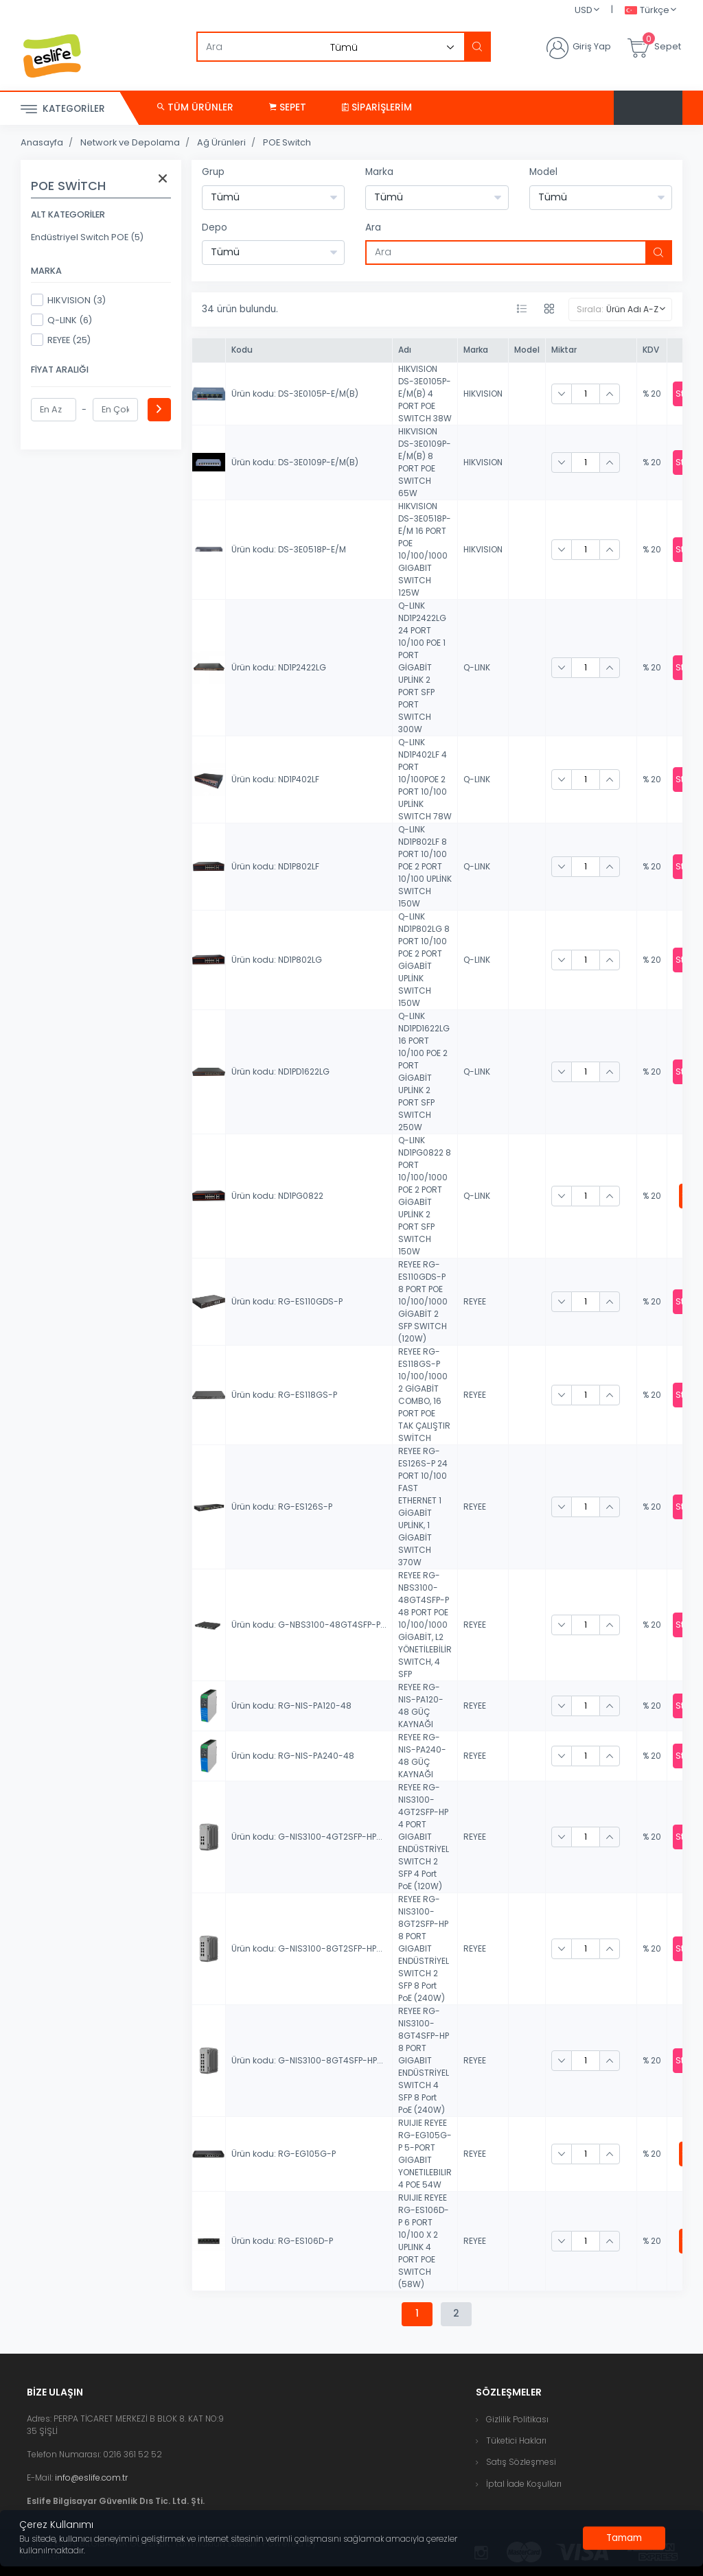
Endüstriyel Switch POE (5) (87, 237)
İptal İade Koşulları (524, 2484)
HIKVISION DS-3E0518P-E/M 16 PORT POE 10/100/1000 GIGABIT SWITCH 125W (424, 549)
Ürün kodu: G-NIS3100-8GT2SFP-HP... (306, 1948)
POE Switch (287, 142)
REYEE (474, 1301)
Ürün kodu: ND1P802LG (276, 959)
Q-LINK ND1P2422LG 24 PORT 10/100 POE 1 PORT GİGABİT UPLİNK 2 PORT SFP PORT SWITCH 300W (422, 667)
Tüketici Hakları (516, 2440)
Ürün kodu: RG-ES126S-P (281, 1506)
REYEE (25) (61, 339)
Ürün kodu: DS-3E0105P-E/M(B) (294, 393)
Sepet (287, 107)
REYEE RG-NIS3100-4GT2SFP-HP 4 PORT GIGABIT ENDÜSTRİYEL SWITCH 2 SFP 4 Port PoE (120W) (423, 1836)
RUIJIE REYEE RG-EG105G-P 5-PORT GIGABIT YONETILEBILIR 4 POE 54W (425, 2153)
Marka (379, 171)
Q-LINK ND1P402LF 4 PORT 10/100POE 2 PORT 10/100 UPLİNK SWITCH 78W (425, 779)
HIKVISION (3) (68, 300)
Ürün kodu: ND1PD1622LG (280, 1071)
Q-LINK (476, 667)
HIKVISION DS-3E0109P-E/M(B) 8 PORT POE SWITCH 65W (424, 462)
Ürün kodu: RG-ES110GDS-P (287, 1301)
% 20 (652, 393)
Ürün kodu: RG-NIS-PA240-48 (292, 1755)
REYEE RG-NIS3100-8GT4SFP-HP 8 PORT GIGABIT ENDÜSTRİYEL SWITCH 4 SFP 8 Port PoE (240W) (423, 2060)
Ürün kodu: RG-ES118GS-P (284, 1395)
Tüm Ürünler (195, 107)
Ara (373, 227)
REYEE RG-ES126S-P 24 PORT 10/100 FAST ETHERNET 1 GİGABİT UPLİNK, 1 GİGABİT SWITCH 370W (423, 1506)
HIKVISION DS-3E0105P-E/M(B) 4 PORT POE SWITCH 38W (425, 393)
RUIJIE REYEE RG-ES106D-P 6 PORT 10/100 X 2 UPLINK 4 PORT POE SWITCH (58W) (423, 2241)
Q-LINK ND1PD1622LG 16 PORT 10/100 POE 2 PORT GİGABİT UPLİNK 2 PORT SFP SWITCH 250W (424, 1071)
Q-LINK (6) (61, 320)
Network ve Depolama (130, 142)
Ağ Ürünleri (221, 142)
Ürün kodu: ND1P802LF (275, 866)
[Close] (624, 2538)
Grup (213, 171)
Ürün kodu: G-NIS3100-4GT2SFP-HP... (306, 1836)
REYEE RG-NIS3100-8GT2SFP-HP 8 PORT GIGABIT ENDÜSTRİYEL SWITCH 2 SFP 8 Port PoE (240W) (423, 1948)
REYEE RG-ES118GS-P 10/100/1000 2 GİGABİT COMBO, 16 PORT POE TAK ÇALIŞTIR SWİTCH (424, 1395)
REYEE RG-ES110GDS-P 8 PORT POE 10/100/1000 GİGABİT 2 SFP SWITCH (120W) (423, 1301)
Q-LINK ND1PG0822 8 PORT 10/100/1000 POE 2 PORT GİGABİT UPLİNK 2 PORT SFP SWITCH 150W (424, 1195)
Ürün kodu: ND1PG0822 (277, 1196)
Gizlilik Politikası (517, 2419)
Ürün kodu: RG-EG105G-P (283, 2153)
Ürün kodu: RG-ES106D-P (282, 2241)
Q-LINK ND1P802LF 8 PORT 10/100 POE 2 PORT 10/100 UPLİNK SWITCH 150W (425, 866)
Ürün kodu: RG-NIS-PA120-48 (291, 1705)
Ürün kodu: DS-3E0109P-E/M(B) (294, 462)
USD (583, 10)
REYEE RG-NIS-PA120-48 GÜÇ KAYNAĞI (420, 1705)
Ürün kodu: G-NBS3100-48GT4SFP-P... (309, 1624)
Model (543, 171)
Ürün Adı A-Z (632, 309)
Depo (214, 227)
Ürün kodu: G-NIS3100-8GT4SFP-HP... (307, 2060)
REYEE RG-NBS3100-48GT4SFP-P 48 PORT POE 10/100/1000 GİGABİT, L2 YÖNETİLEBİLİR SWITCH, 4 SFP (425, 1624)
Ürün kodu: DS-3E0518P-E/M (288, 549)
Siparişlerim (377, 107)
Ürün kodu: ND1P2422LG (278, 667)
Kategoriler (63, 109)
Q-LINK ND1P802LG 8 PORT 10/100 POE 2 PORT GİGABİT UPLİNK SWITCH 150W (424, 960)
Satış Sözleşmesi (521, 2462)
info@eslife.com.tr (91, 2477)
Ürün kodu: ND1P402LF (275, 779)
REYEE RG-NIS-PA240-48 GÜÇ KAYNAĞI (422, 1755)
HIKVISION (483, 393)
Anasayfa (42, 142)
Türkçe (647, 10)
